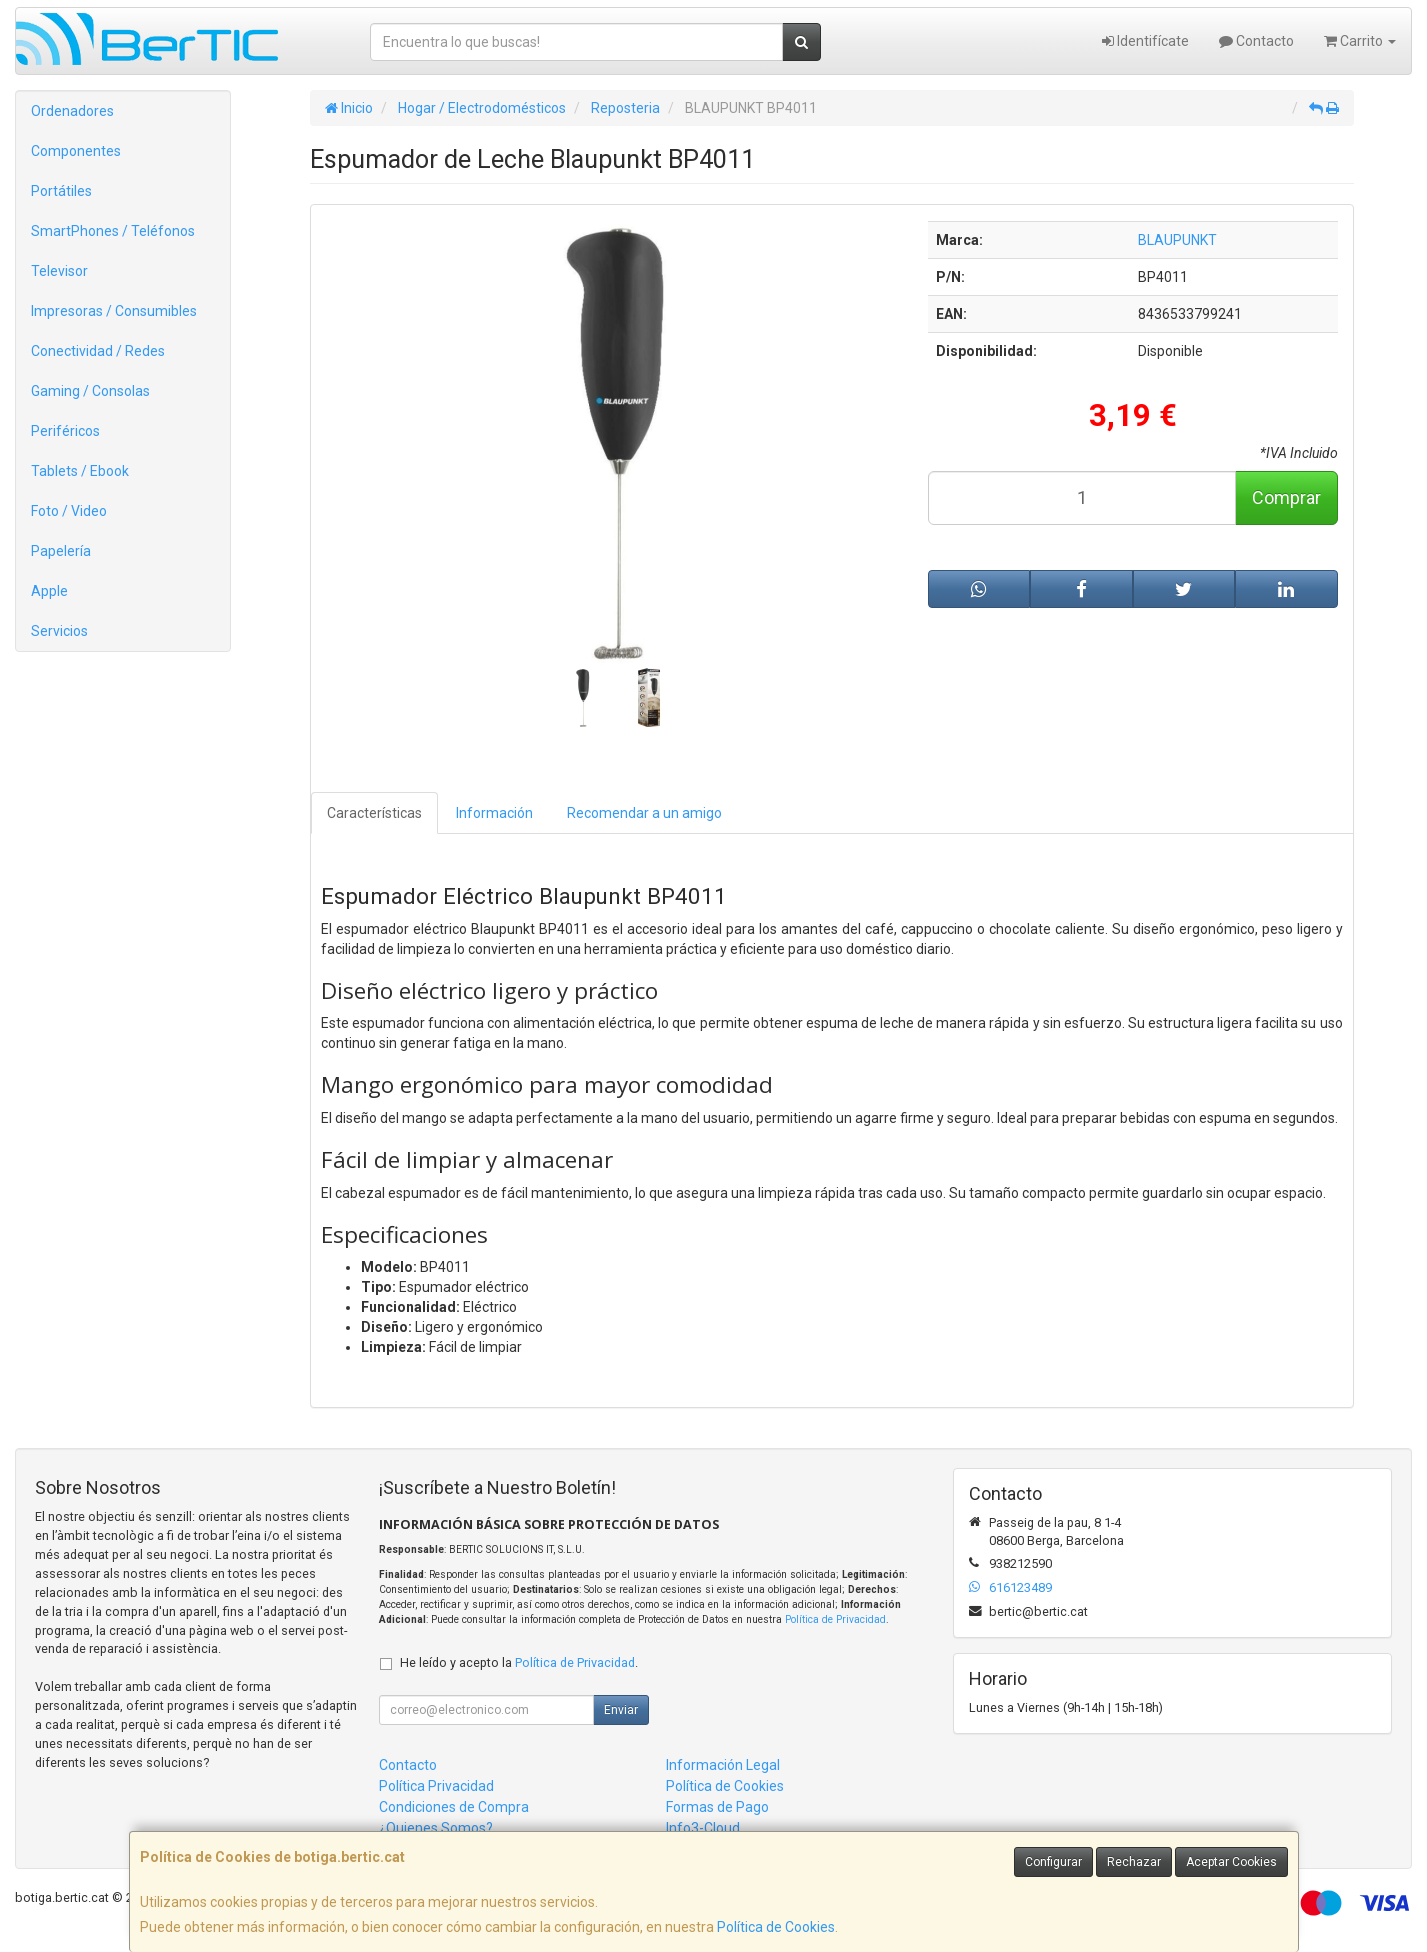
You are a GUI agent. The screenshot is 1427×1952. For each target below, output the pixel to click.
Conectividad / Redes (98, 351)
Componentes (76, 151)
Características (374, 813)
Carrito (1360, 41)
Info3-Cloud (703, 1828)
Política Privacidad (436, 1786)
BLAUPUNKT (1177, 240)
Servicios (59, 631)
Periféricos (65, 431)
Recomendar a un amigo (644, 813)
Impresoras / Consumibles (114, 311)
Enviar (621, 1710)
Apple (49, 591)
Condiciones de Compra (454, 1807)
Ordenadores (72, 111)
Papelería (61, 551)
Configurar (1053, 1862)
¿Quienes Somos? (436, 1828)
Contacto (1256, 41)
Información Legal (723, 1765)
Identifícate (1145, 41)
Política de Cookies (776, 1927)
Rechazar (1134, 1862)
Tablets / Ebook (80, 471)
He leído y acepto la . (519, 1662)
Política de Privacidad (835, 1619)
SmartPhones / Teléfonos (113, 231)
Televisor (59, 271)
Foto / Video (69, 511)
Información (494, 813)
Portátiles (61, 191)
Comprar (1286, 497)
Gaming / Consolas (90, 391)
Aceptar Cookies (1231, 1862)
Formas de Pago (717, 1807)
